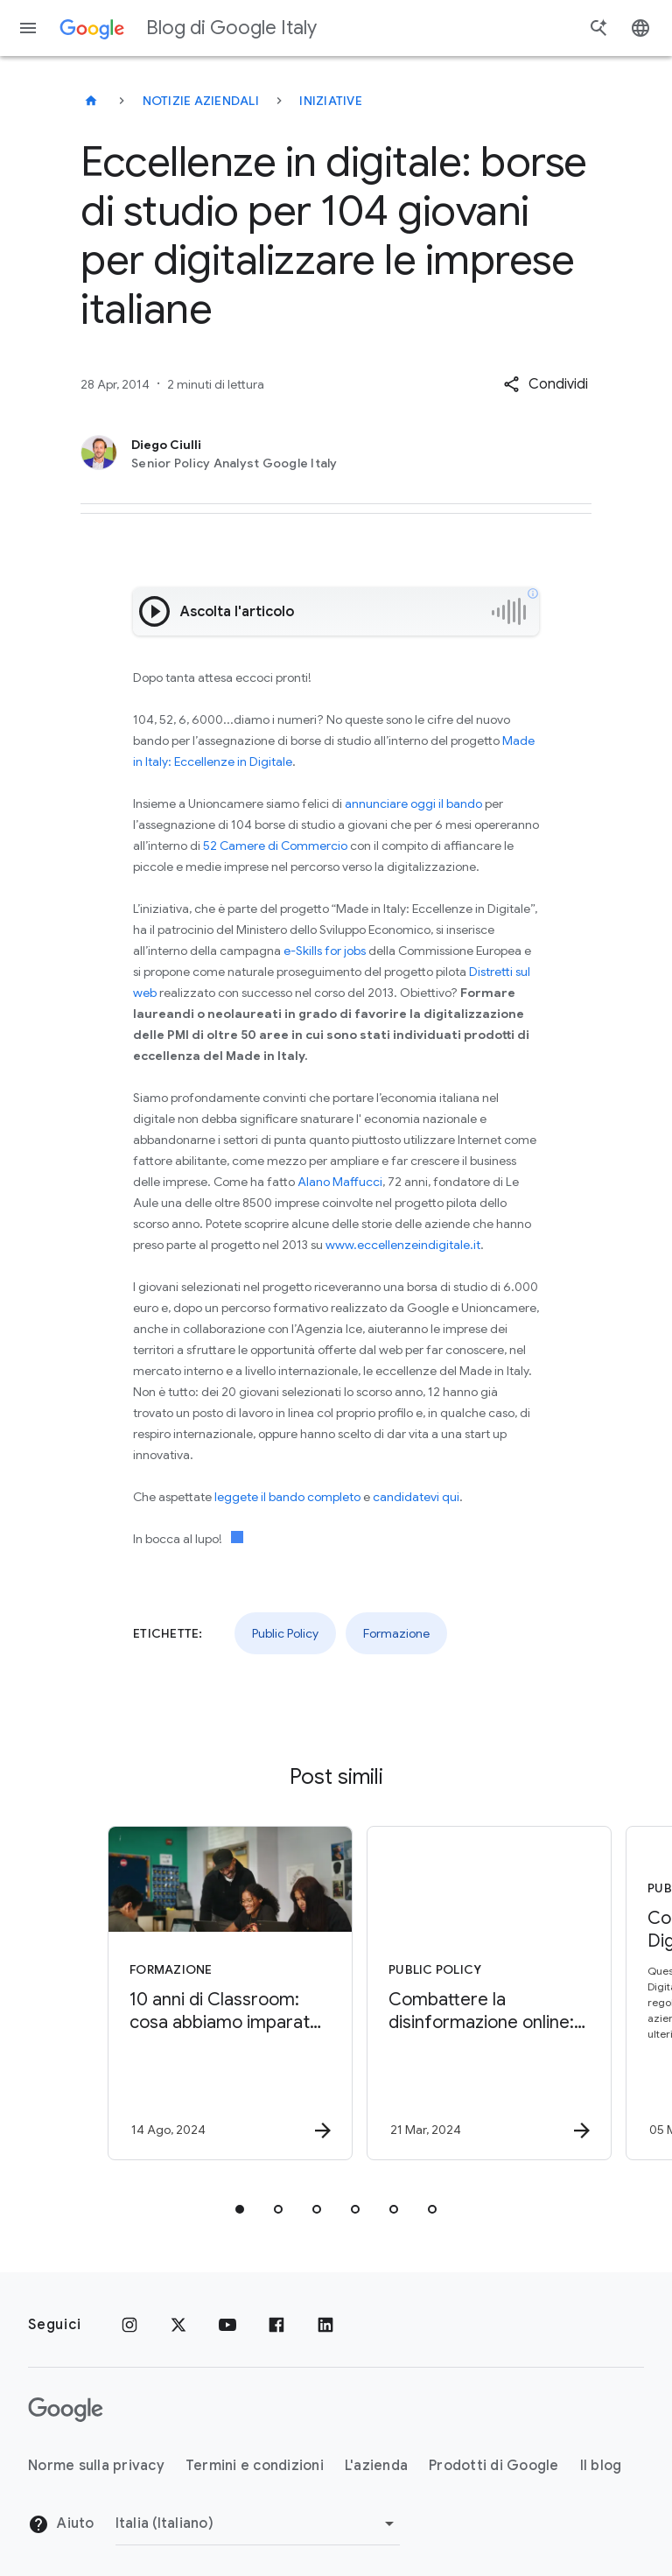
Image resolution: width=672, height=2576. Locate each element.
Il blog (601, 2465)
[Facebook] (277, 2325)
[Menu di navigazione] (28, 28)
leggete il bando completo (287, 1497)
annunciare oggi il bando (413, 803)
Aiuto (61, 2524)
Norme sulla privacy (96, 2465)
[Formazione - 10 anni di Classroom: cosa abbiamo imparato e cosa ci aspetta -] (204, 1993)
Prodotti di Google (494, 2465)
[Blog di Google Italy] (91, 101)
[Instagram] (129, 2325)
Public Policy (285, 1633)
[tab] (239, 2209)
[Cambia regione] (258, 2523)
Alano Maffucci (340, 1182)
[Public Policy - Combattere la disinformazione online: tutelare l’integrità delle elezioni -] (463, 1993)
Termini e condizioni (255, 2465)
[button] (546, 384)
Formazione (396, 1633)
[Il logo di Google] (65, 2410)
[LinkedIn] (325, 2325)
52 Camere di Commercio (275, 845)
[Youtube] (227, 2325)
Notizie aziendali (201, 101)
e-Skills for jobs (325, 950)
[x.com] (179, 2325)
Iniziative (330, 101)
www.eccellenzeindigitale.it (403, 1245)
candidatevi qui (416, 1497)
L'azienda (376, 2465)
